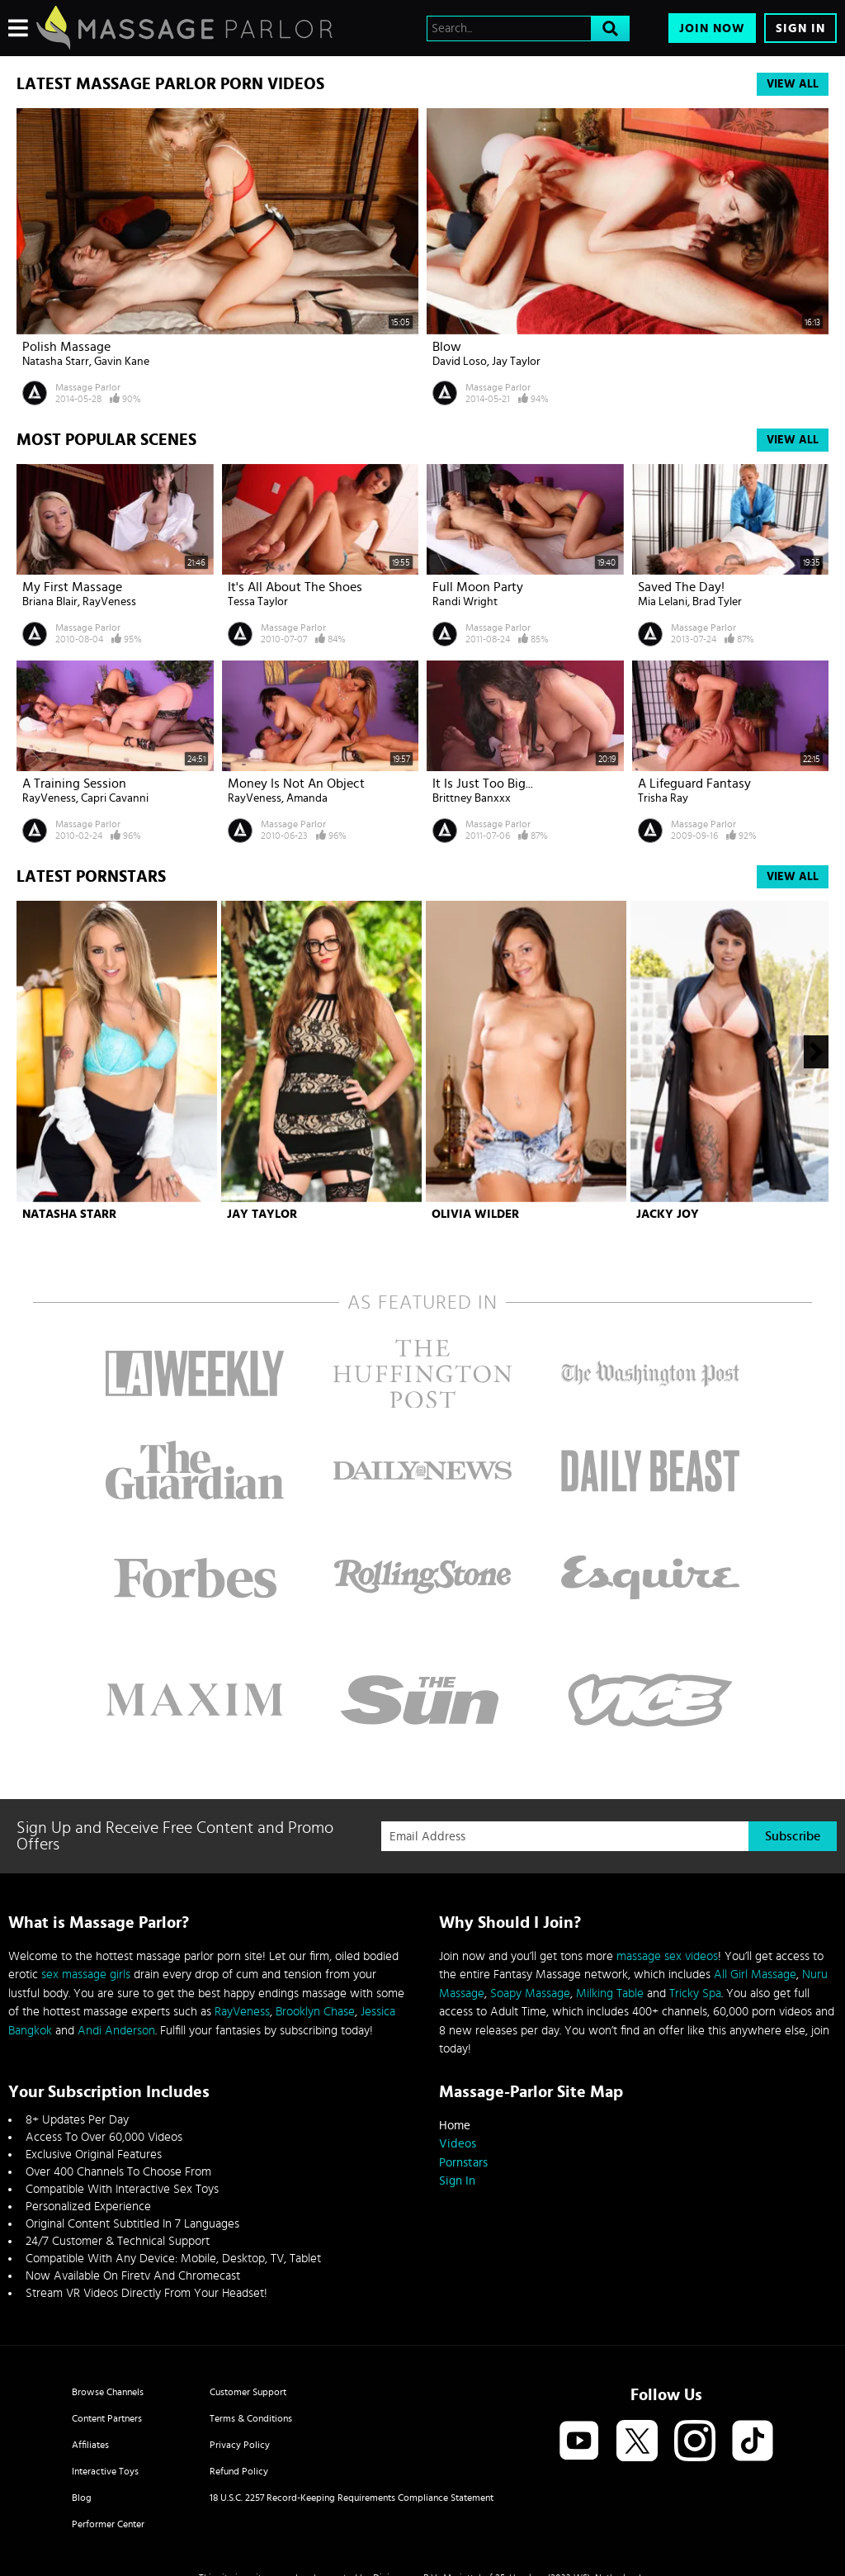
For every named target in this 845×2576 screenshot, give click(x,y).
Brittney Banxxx (471, 798)
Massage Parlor (87, 387)
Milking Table (610, 1993)
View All (793, 84)
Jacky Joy (667, 1214)
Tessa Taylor (258, 602)
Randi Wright (465, 602)
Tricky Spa (695, 1993)
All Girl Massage (755, 1974)
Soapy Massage (530, 1993)
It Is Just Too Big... (482, 783)
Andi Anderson (116, 2030)
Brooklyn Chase (315, 2011)
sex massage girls (85, 1974)
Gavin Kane (121, 361)
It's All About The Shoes (295, 587)
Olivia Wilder (475, 1214)
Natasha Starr (55, 361)
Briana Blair (50, 602)
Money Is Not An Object (296, 783)
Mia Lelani (662, 602)
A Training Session (74, 783)
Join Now (712, 28)
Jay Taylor (516, 361)
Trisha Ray (663, 798)
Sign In (800, 28)
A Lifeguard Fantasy (694, 783)
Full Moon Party (477, 587)
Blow (446, 346)
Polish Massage (66, 346)
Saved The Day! (681, 587)
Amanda (307, 798)
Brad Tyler (717, 602)
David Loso (459, 361)
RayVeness (109, 602)
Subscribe (792, 1836)
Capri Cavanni (115, 798)
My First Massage (72, 587)
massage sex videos (667, 1956)
